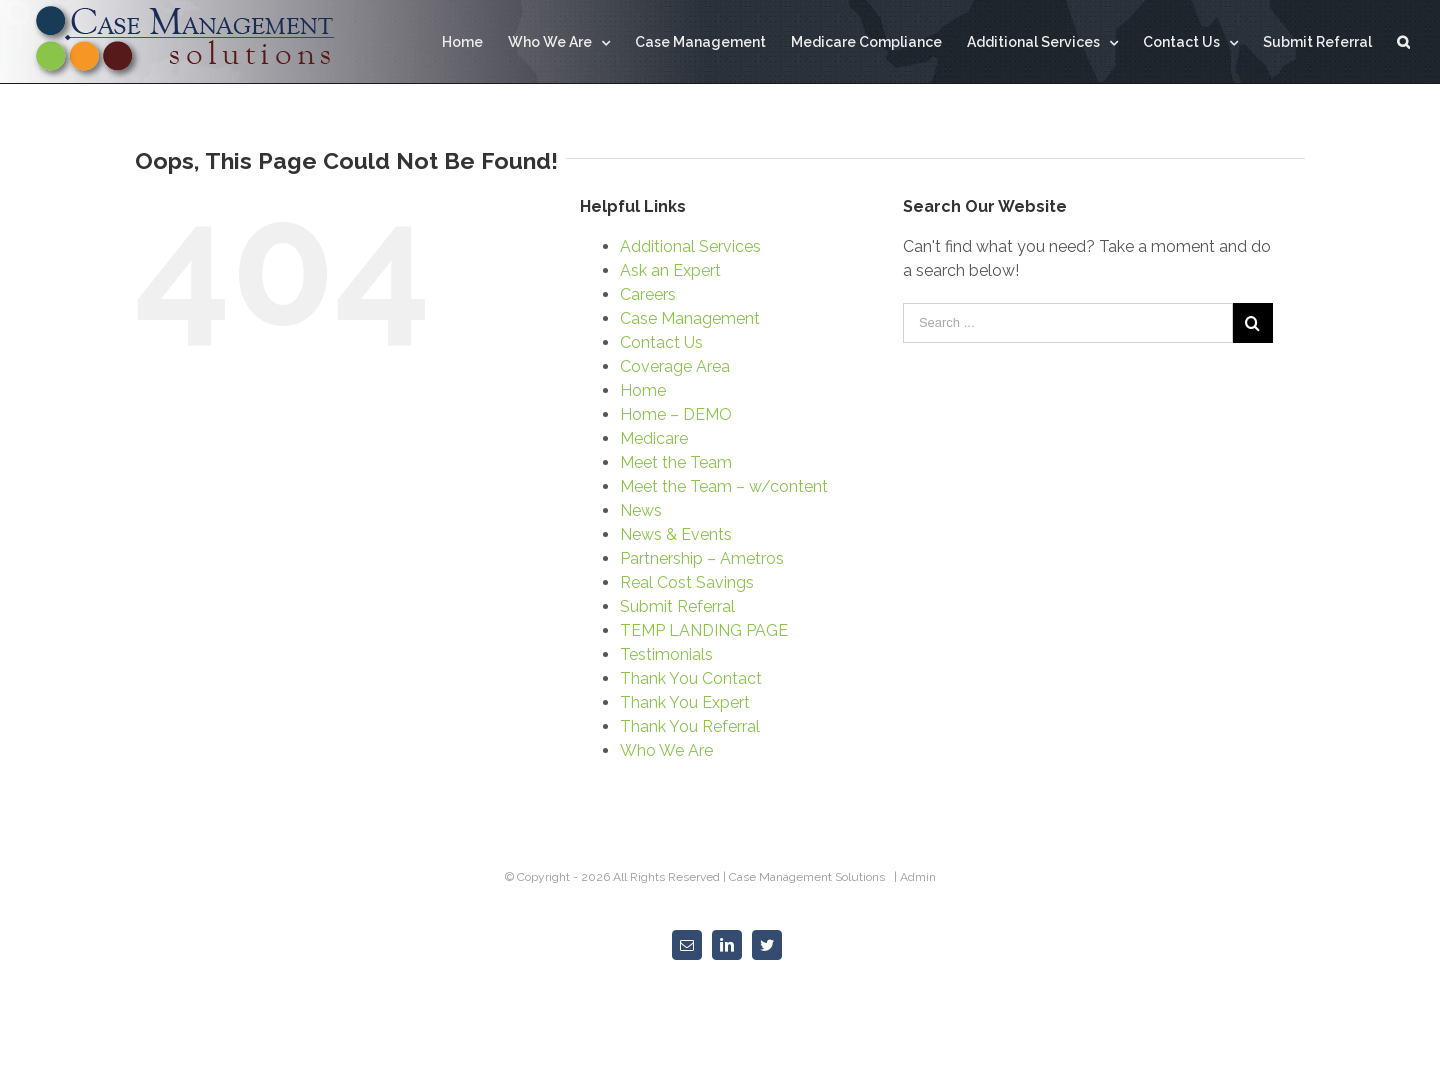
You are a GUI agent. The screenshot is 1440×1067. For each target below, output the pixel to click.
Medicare (654, 438)
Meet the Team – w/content (724, 486)
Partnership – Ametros (702, 558)
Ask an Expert (670, 270)
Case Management (690, 318)
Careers (648, 294)
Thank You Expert (685, 702)
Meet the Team (676, 462)
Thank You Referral (690, 726)
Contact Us (661, 342)
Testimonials (666, 654)
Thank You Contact (691, 678)
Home (643, 390)
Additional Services (690, 246)
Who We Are (666, 750)
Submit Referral (677, 606)
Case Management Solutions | (814, 877)
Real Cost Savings (687, 582)
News (641, 510)
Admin (918, 877)
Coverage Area (675, 366)
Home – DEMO (676, 414)
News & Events (676, 534)
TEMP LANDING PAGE (704, 630)
